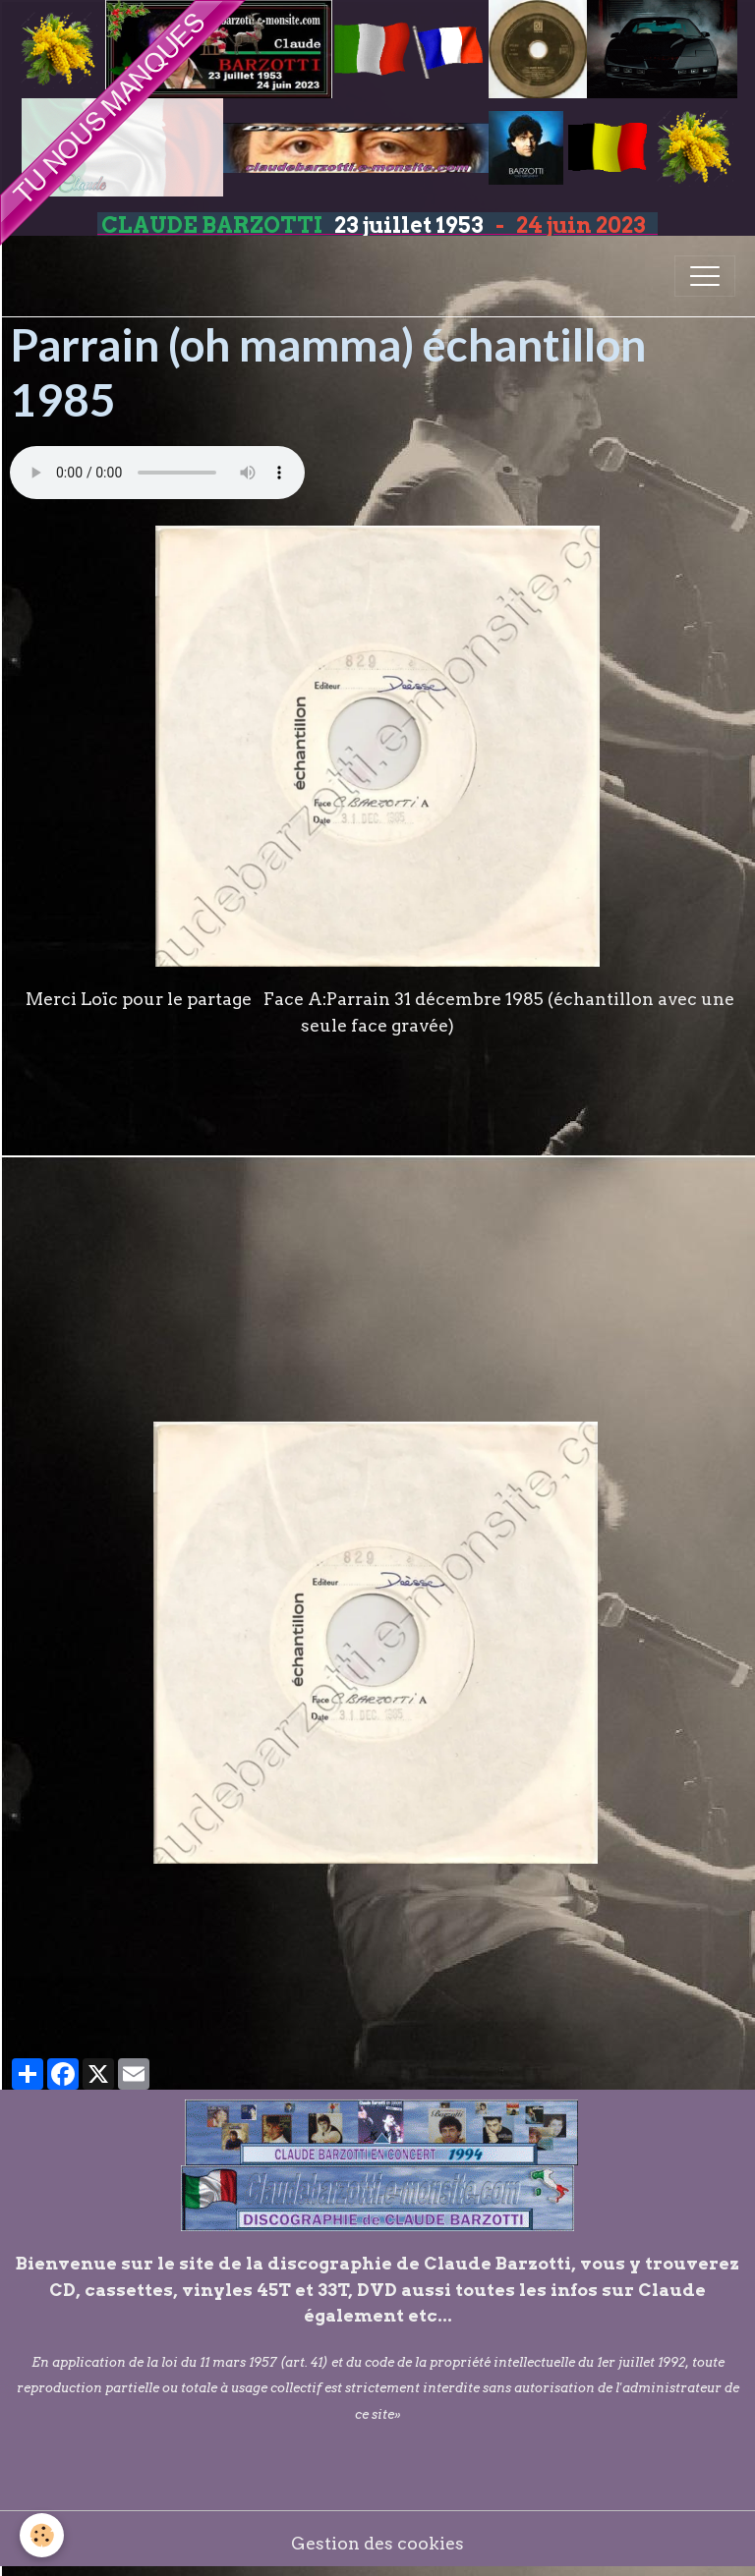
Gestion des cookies (377, 2543)
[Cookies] (42, 2535)
